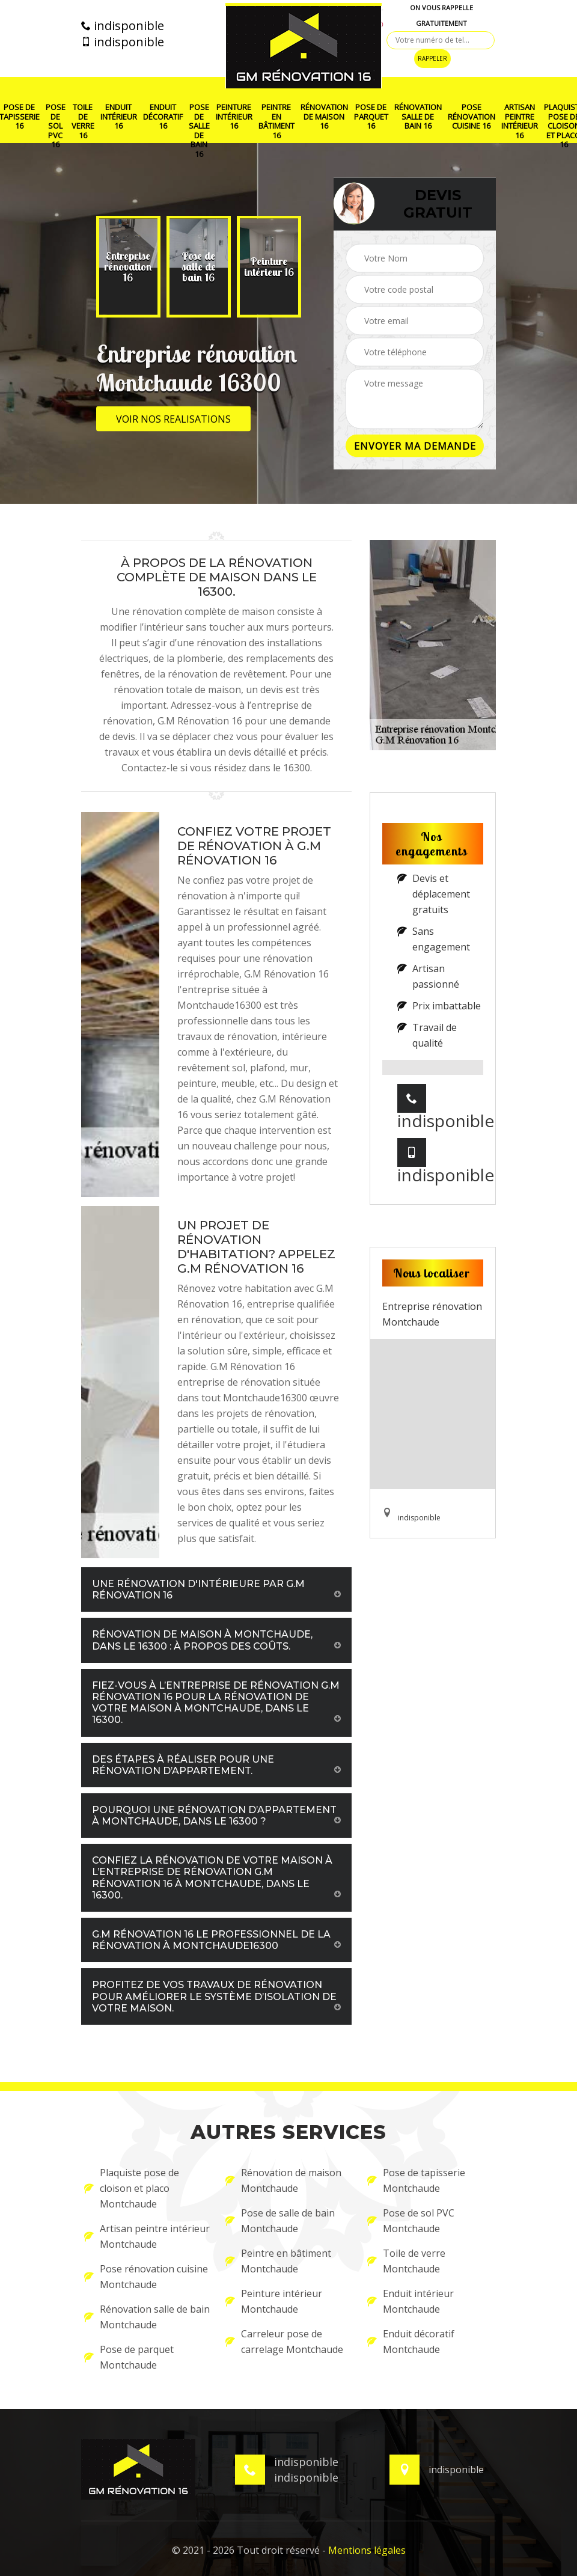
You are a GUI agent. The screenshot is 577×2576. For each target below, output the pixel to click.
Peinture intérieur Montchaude (273, 2301)
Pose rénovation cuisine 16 (471, 117)
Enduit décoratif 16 (163, 117)
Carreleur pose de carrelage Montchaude (284, 2341)
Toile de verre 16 (83, 121)
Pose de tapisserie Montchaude (416, 2180)
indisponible (122, 26)
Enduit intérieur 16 (118, 117)
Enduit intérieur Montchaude (410, 2301)
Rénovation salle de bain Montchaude (147, 2316)
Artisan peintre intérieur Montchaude (147, 2236)
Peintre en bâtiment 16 (276, 121)
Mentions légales (367, 2550)
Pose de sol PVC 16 (56, 126)
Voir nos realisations (173, 419)
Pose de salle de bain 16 (199, 131)
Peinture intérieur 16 (234, 117)
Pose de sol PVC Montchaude (410, 2220)
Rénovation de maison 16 (324, 117)
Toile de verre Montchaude (406, 2261)
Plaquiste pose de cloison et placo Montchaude (131, 2188)
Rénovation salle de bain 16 (418, 117)
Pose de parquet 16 (371, 117)
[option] (124, 267)
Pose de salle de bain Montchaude (280, 2220)
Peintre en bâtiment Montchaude (278, 2261)
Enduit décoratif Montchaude (410, 2341)
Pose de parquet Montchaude (129, 2357)
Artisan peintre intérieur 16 (519, 121)
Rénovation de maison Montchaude (283, 2180)
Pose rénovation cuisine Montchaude (146, 2276)
